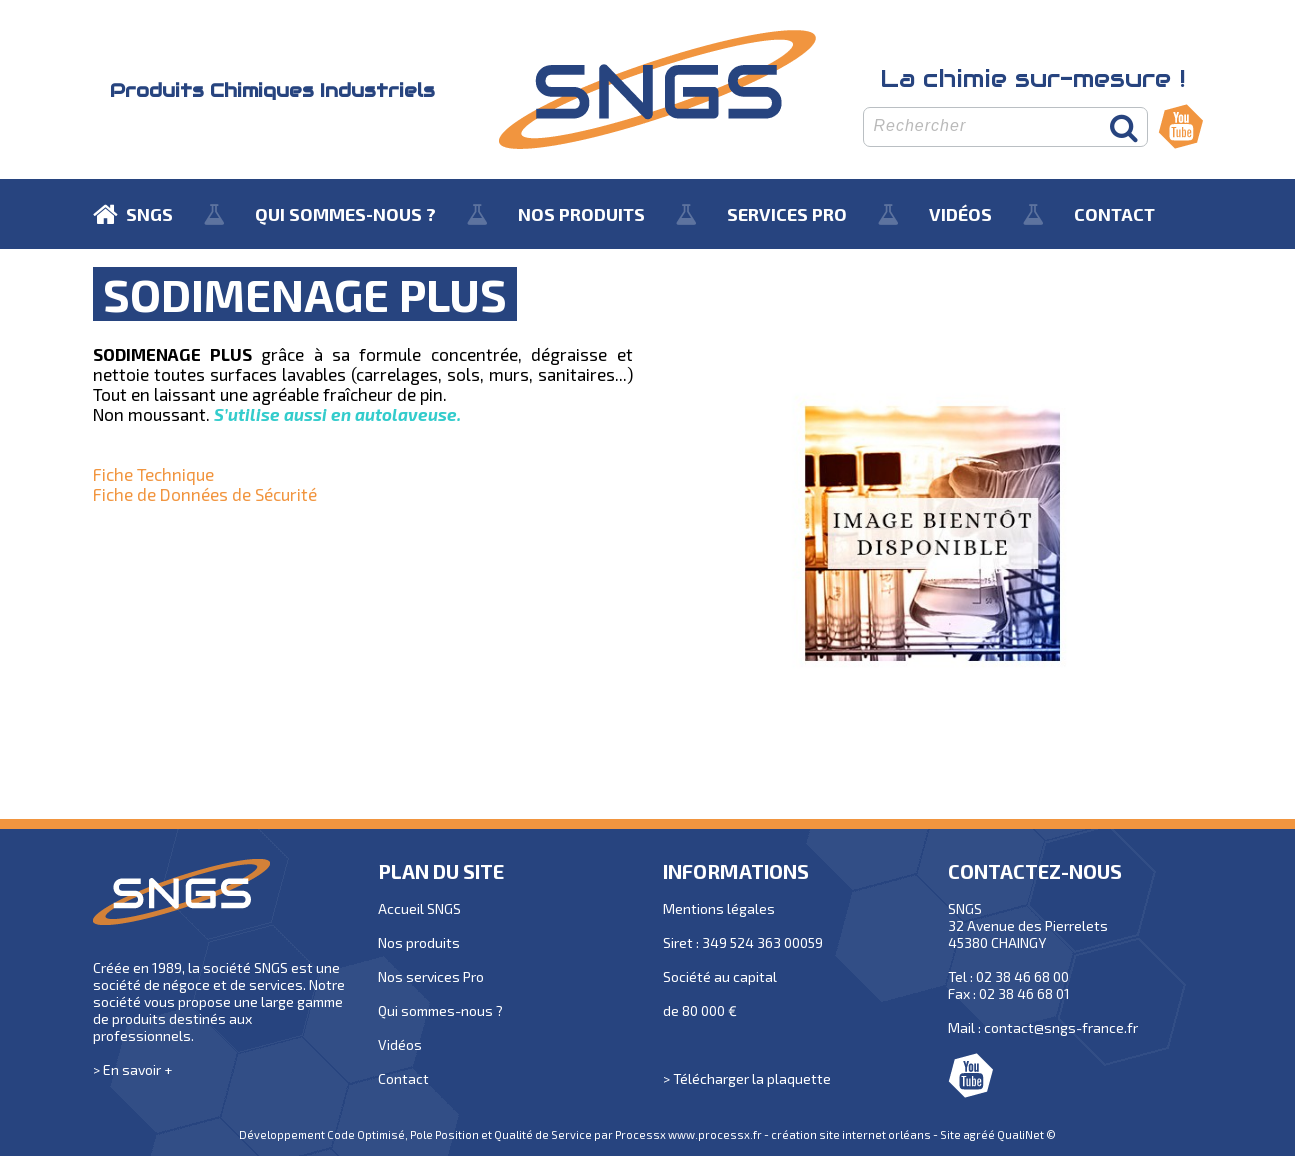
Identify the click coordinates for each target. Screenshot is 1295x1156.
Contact (403, 1078)
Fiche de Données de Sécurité (205, 494)
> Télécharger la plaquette (747, 1078)
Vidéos (400, 1044)
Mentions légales (719, 908)
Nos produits (419, 942)
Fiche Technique (153, 474)
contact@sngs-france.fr (1061, 1027)
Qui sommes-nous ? (440, 1010)
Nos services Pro (431, 976)
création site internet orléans (851, 1134)
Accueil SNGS (419, 908)
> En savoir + (132, 1069)
